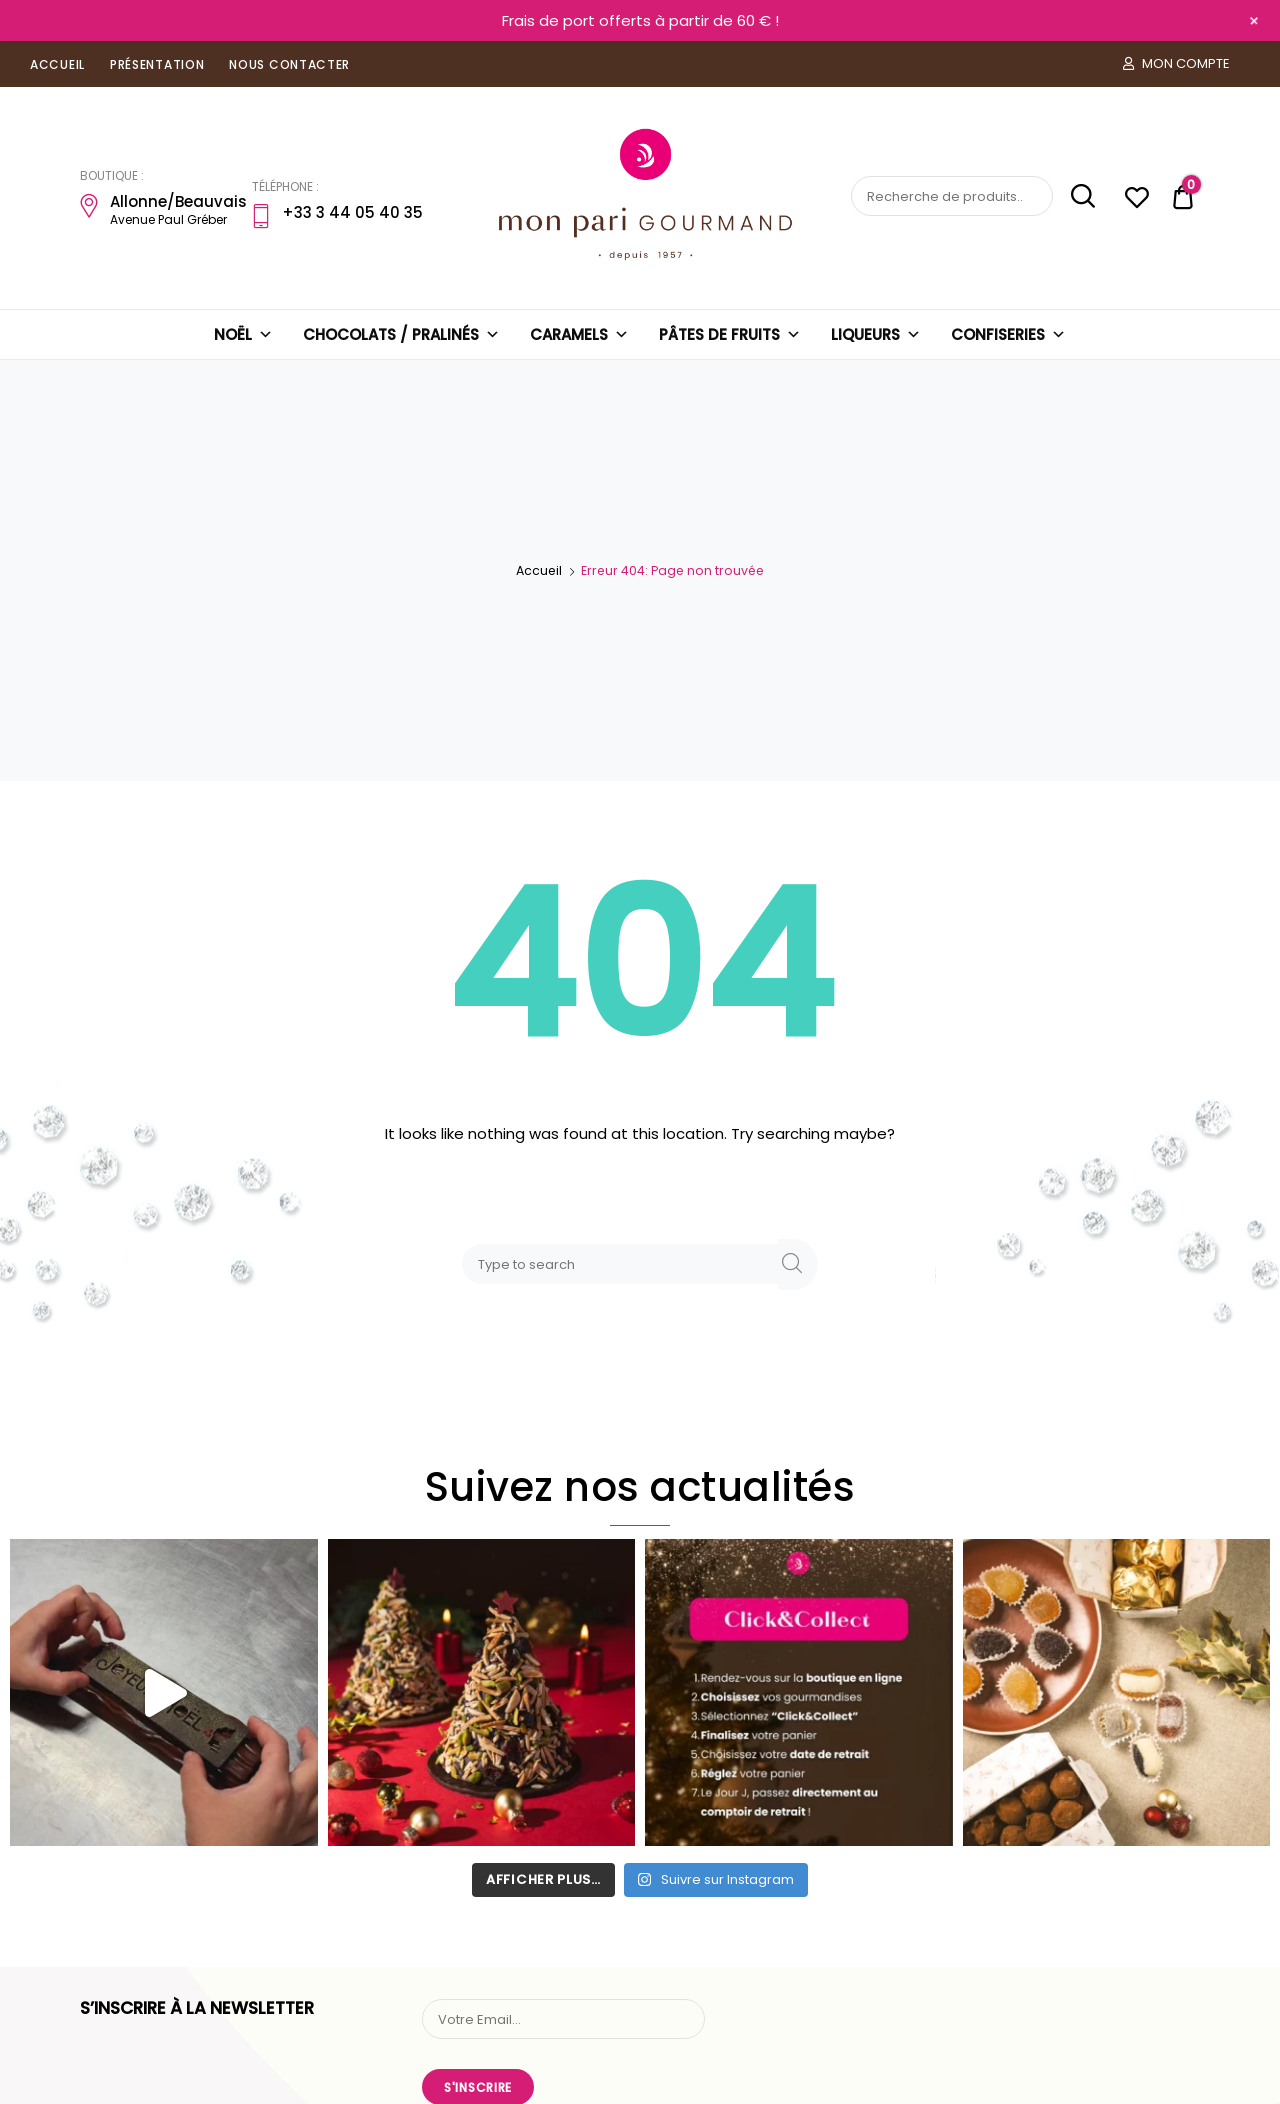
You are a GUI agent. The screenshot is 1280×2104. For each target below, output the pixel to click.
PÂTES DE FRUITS (730, 334)
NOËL (243, 334)
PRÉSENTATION (157, 64)
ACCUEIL (57, 64)
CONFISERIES (1008, 334)
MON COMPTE (1176, 63)
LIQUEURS (876, 334)
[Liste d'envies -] (1136, 200)
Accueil (539, 570)
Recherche (1076, 197)
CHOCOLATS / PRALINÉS (401, 334)
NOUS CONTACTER (289, 64)
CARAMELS (579, 334)
